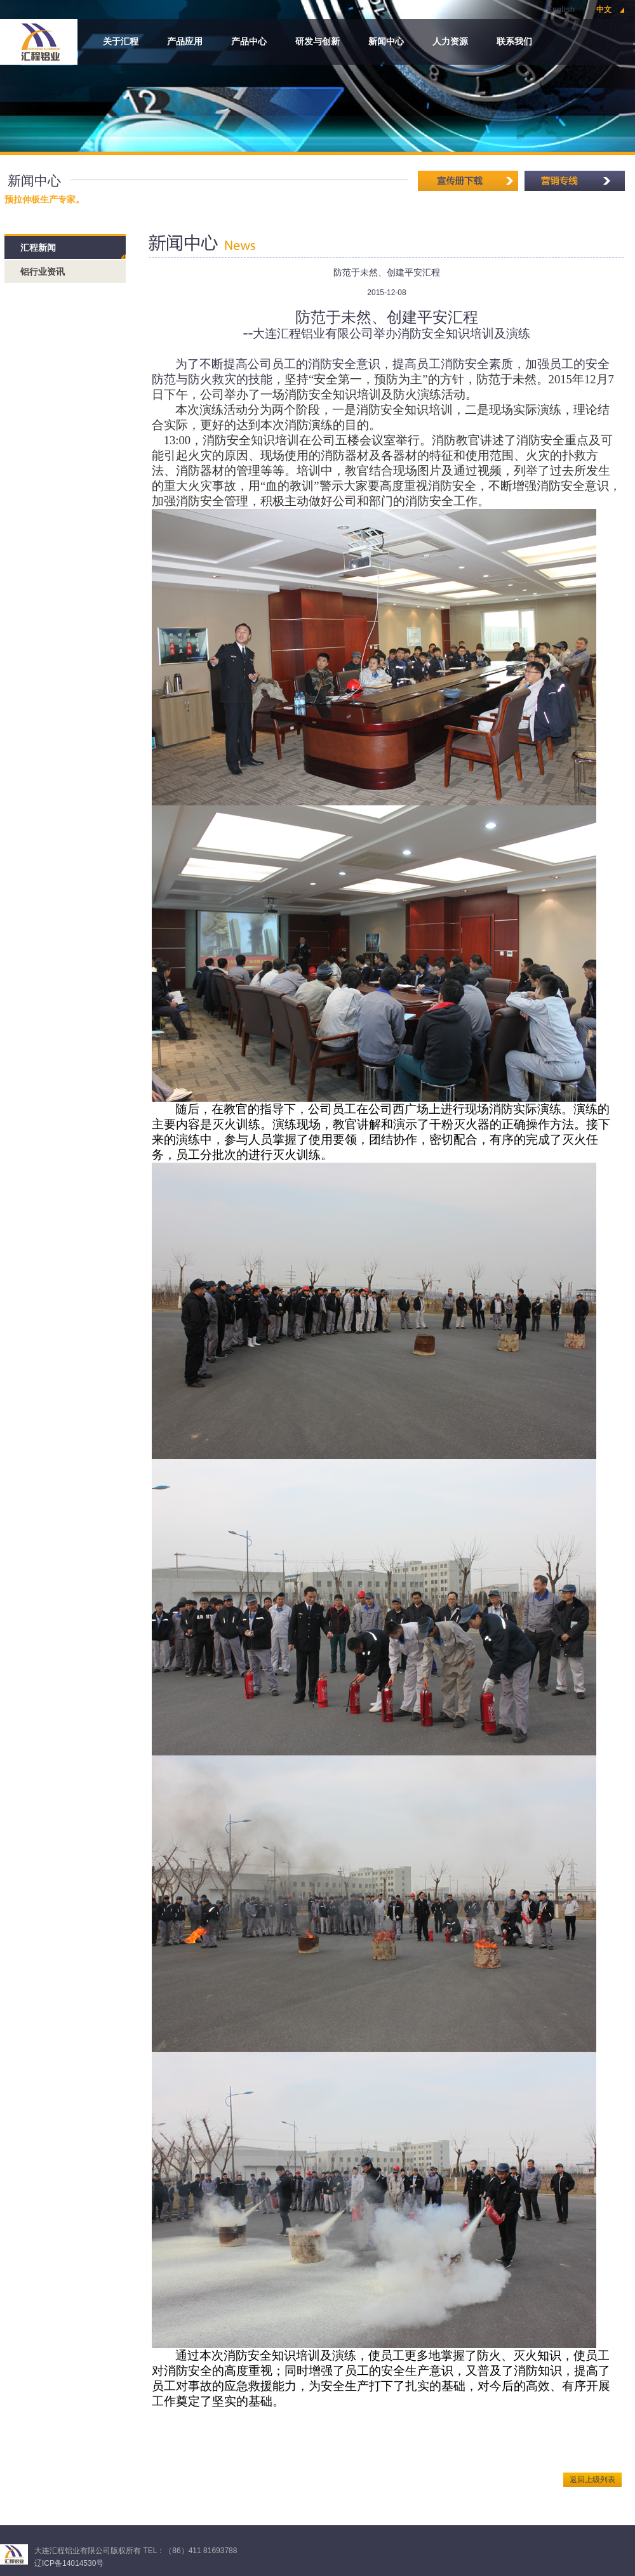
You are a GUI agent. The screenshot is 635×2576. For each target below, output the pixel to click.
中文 (604, 9)
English (561, 9)
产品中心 (249, 41)
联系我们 (514, 41)
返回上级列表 (592, 2479)
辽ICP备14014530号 (69, 2563)
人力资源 (450, 41)
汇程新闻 (38, 247)
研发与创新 (317, 41)
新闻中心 (386, 41)
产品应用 (185, 41)
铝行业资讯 (42, 272)
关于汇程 (120, 41)
